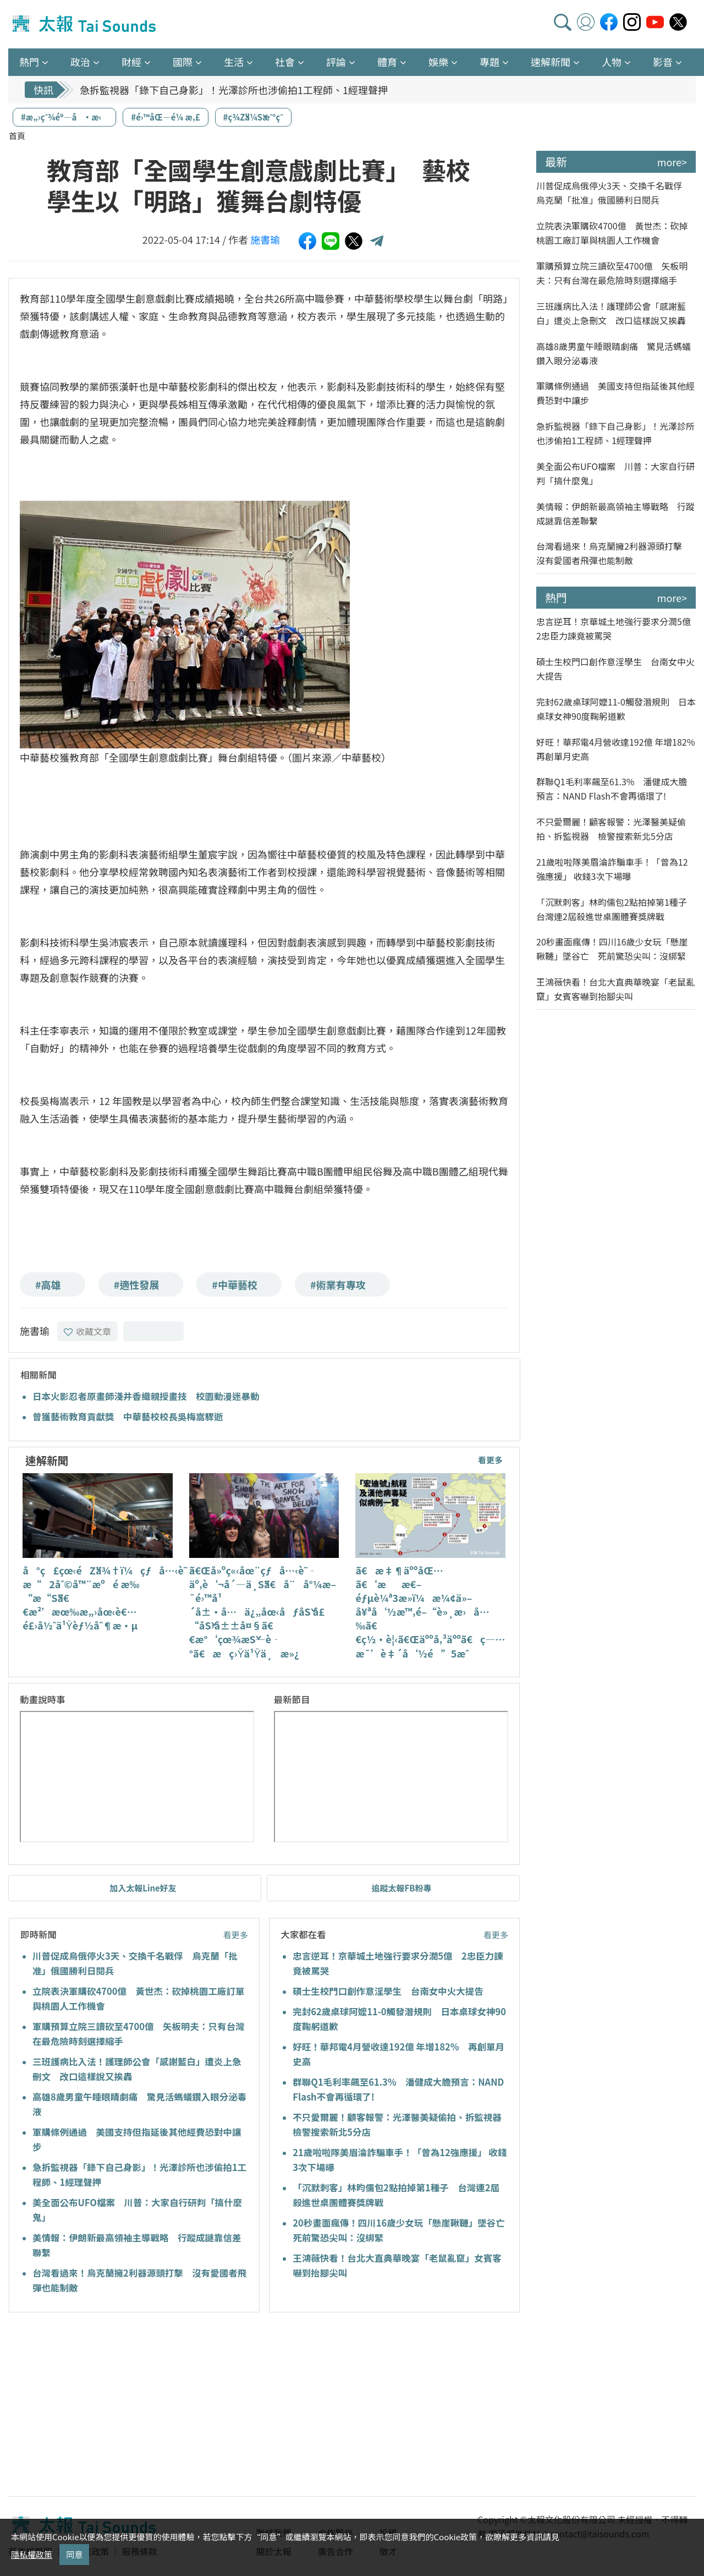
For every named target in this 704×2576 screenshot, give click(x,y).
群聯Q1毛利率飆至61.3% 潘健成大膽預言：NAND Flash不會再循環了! (612, 788)
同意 (74, 2554)
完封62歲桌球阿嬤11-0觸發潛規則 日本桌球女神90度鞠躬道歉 (616, 709)
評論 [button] (336, 61)
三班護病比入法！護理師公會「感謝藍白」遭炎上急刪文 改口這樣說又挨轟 (611, 313)
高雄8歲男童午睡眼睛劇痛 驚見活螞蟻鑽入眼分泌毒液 (613, 353)
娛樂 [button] (438, 61)
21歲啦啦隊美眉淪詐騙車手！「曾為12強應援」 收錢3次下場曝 (612, 869)
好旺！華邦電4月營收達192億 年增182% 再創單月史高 (616, 749)
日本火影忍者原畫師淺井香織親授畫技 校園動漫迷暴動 (146, 1396)
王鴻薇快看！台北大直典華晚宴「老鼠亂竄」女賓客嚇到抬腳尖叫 (615, 989)
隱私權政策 (31, 2554)
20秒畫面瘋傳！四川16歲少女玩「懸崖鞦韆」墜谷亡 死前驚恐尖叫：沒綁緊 (612, 948)
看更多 (490, 1459)
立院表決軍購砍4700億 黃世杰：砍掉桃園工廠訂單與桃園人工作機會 (612, 233)
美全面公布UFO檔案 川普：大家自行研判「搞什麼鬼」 (615, 473)
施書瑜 (265, 239)
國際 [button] (183, 61)
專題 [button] (489, 61)
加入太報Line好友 (143, 1888)
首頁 (17, 135)
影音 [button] (663, 61)
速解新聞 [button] (550, 61)
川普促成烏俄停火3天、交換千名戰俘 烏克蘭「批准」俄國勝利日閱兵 (613, 192)
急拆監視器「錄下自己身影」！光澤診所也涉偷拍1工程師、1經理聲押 (234, 90)
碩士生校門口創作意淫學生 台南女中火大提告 (388, 1991)
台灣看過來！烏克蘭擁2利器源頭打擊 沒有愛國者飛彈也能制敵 (613, 553)
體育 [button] (387, 61)
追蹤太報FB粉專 (402, 1888)
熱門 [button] (29, 61)
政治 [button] (80, 61)
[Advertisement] (108, 2406)
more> (672, 162)
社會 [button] (285, 61)
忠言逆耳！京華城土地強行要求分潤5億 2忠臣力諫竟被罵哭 (616, 628)
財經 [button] (131, 61)
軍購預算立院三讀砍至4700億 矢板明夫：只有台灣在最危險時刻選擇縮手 (612, 273)
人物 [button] (612, 61)
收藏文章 (87, 1331)
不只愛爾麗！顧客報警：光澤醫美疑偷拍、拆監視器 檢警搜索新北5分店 (611, 829)
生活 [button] (234, 61)
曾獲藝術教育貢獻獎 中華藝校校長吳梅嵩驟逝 (127, 1416)
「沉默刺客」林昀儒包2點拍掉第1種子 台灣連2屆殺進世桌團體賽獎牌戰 (616, 909)
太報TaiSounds (85, 24)
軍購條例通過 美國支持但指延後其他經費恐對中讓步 (615, 393)
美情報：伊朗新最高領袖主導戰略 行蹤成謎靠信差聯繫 (615, 513)
